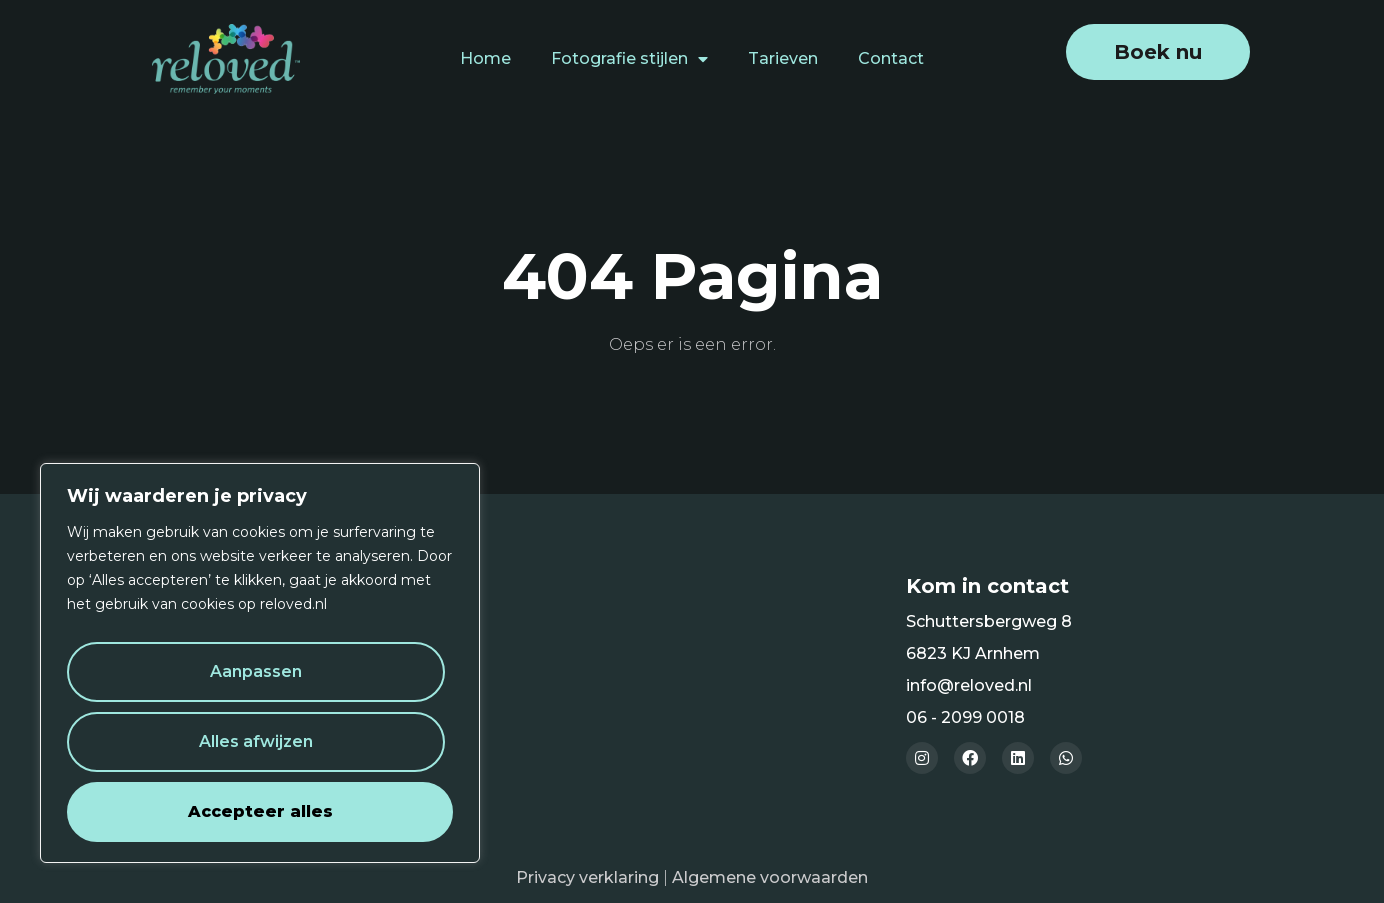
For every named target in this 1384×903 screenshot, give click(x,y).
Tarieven (783, 58)
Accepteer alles (260, 811)
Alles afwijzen (256, 741)
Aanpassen (256, 671)
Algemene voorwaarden (770, 877)
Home (485, 58)
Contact (891, 58)
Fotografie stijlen (629, 59)
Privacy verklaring (587, 877)
